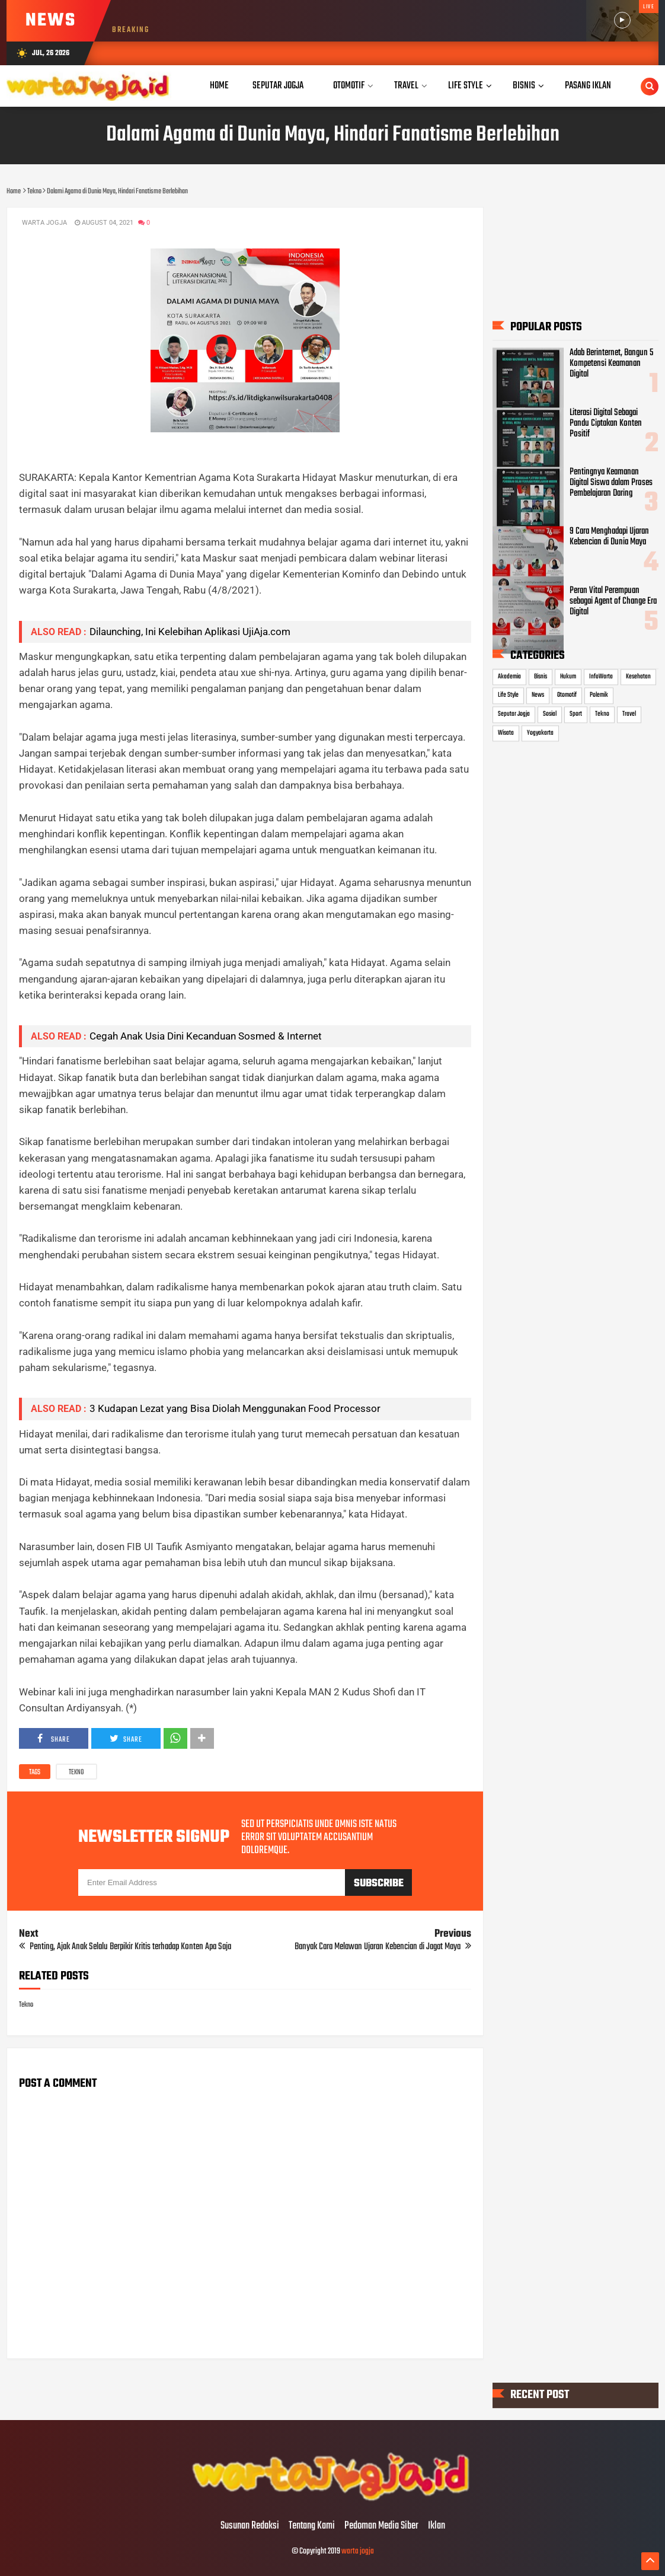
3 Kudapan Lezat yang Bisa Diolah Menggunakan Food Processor (237, 1408)
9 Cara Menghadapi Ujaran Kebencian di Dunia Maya (609, 537)
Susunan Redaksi (249, 2526)
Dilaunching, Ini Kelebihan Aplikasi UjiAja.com (189, 631)
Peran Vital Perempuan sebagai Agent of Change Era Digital (613, 602)
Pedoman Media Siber (381, 2526)
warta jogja (357, 2551)
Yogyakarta (540, 733)
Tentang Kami (312, 2526)
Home (219, 86)
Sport (576, 714)
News (538, 695)
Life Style (508, 695)
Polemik (599, 695)
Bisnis (540, 676)
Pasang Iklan (588, 86)
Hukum (568, 676)
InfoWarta (601, 676)
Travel (629, 714)
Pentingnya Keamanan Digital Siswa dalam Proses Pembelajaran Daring (611, 482)
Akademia (509, 676)
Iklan (436, 2526)
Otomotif (567, 695)
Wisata (506, 733)
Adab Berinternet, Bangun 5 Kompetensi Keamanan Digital (611, 364)
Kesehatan (638, 676)
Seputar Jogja (514, 714)
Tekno (76, 1772)
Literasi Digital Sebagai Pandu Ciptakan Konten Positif (606, 423)
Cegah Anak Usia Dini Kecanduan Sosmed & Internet (205, 1036)
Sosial (550, 714)
